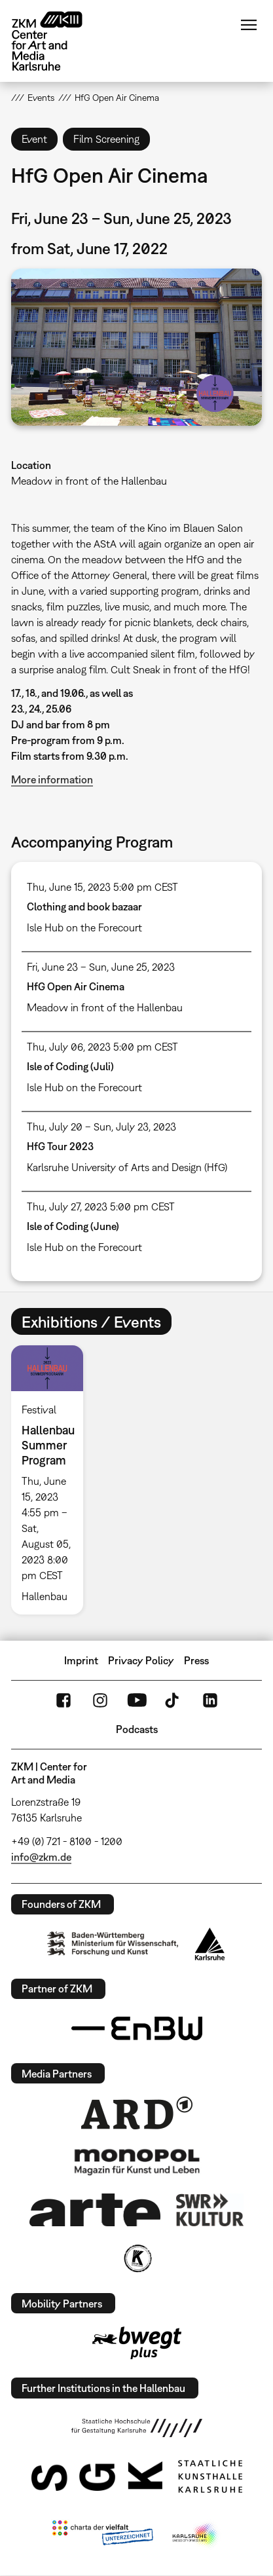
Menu (249, 24)
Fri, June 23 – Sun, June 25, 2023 (101, 967)
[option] (52, 1479)
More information (52, 779)
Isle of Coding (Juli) (70, 1066)
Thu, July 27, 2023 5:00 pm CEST (101, 1206)
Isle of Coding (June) (73, 1226)
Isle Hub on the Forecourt (84, 927)
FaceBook (63, 1700)
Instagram (100, 1700)
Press (196, 1660)
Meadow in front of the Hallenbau (89, 481)
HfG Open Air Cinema (75, 986)
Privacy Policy (141, 1660)
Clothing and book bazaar (84, 906)
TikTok (173, 1700)
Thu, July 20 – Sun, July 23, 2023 (101, 1126)
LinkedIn (210, 1700)
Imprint (81, 1660)
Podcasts (137, 1729)
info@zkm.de (41, 1857)
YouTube (137, 1700)
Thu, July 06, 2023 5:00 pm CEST (102, 1047)
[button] (137, 347)
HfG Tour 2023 (60, 1146)
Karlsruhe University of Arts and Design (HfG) (127, 1167)
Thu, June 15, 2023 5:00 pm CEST (102, 887)
